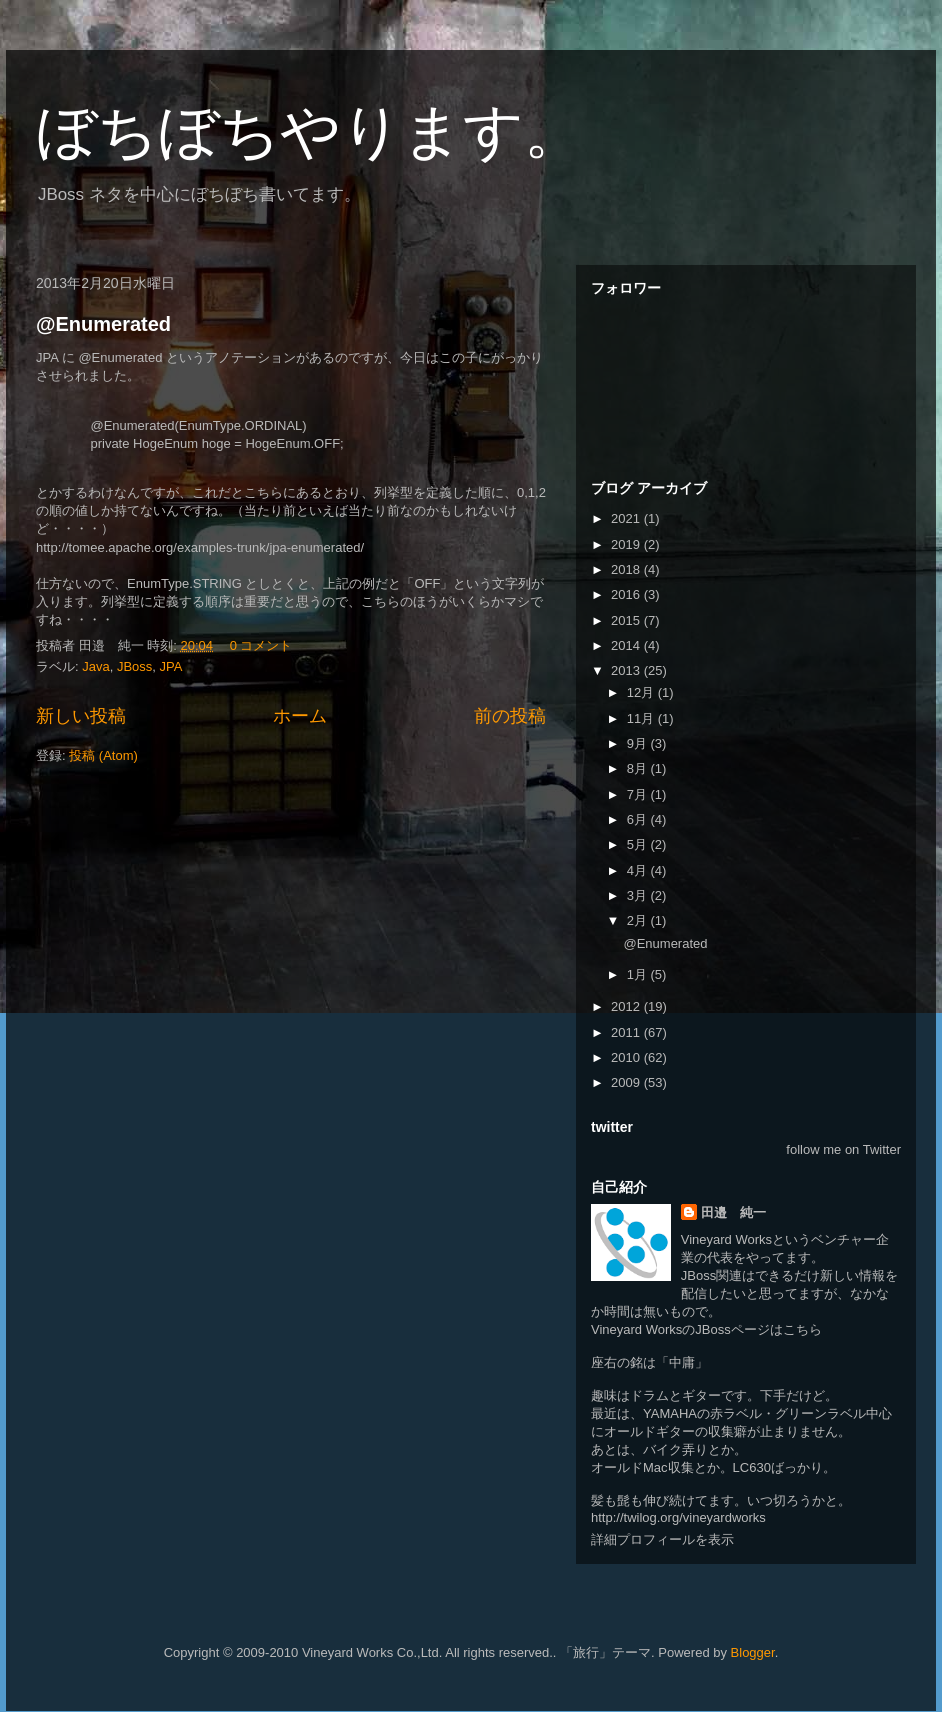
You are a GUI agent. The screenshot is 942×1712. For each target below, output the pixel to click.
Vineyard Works (726, 1239)
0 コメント (261, 645)
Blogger (753, 1652)
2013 (627, 670)
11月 (642, 718)
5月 (639, 844)
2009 (627, 1082)
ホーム (300, 716)
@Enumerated (103, 324)
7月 (639, 794)
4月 (639, 870)
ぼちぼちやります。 (310, 131)
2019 (627, 544)
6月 (639, 819)
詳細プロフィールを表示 (662, 1539)
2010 (627, 1057)
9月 (639, 743)
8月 (639, 768)
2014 (627, 645)
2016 (627, 594)
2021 (627, 518)
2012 (627, 1006)
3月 (639, 895)
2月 (639, 920)
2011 (627, 1032)
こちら (802, 1329)
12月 (642, 692)
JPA (171, 666)
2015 (627, 620)
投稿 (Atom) (103, 755)
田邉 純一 (733, 1212)
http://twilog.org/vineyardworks (678, 1517)
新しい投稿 (81, 716)
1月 (639, 974)
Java (95, 666)
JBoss (134, 666)
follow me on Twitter (843, 1149)
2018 (627, 569)
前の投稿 (510, 716)
